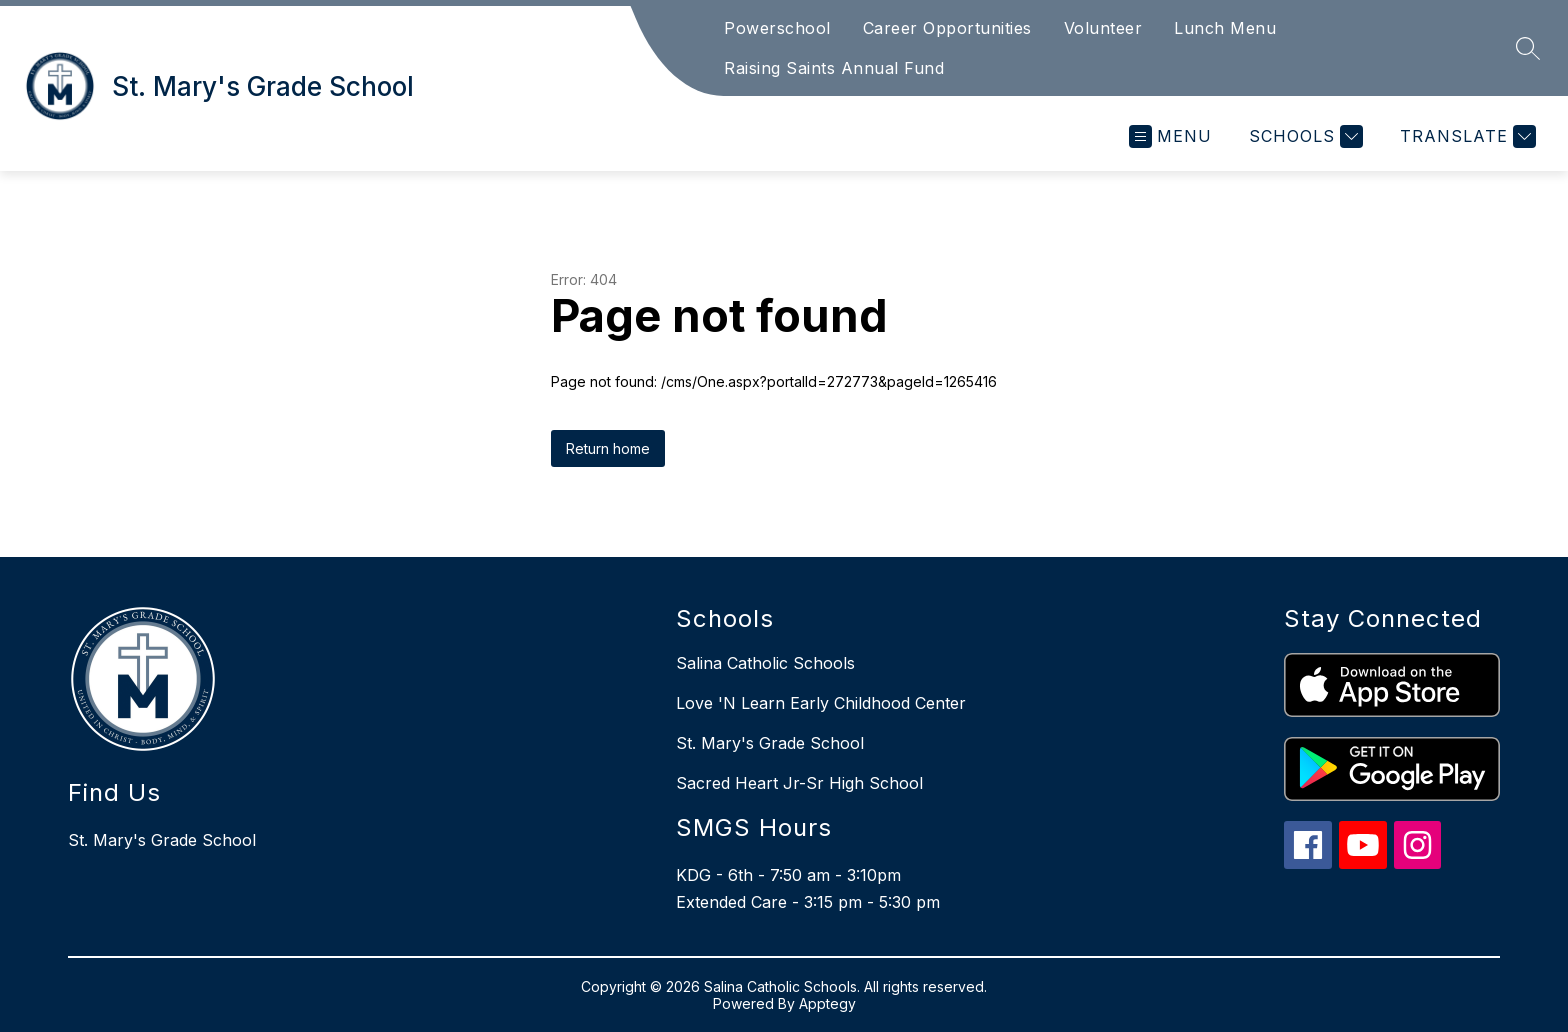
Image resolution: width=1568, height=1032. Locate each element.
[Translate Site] (1465, 136)
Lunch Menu (1225, 28)
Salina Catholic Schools (765, 663)
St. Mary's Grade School (770, 743)
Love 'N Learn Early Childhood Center (821, 703)
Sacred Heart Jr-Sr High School (799, 783)
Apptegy (827, 1003)
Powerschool (777, 28)
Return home (608, 448)
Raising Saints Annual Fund (834, 68)
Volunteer (1103, 28)
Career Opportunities (947, 28)
